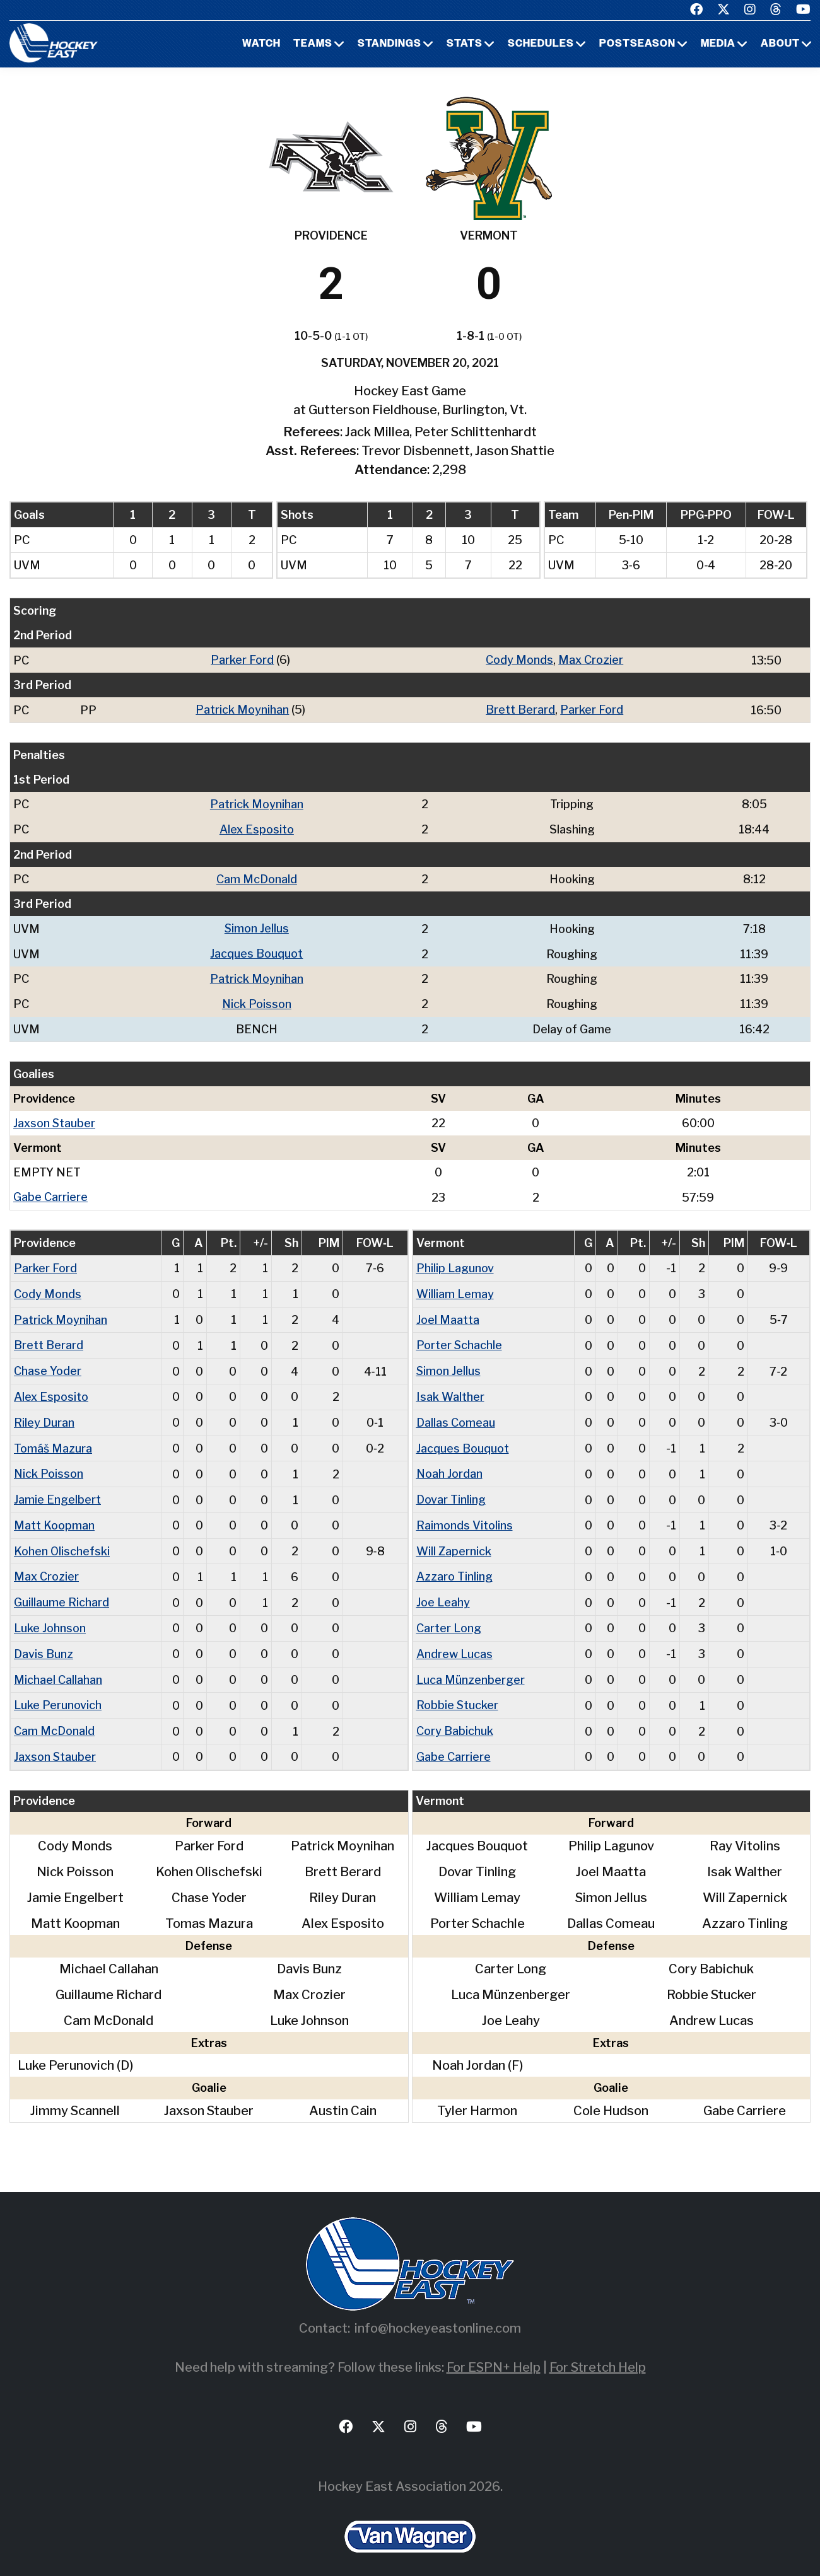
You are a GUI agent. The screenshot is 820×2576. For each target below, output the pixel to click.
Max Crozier (590, 659)
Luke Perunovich (58, 1691)
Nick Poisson (256, 999)
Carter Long (448, 1615)
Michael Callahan (58, 1666)
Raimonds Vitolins (464, 1514)
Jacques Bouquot (256, 950)
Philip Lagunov (455, 1262)
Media (718, 44)
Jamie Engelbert (57, 1489)
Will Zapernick (453, 1539)
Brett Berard (520, 709)
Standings (389, 44)
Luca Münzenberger (470, 1666)
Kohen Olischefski (62, 1539)
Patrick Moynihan (242, 709)
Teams (312, 44)
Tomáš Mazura (53, 1439)
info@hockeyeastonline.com (437, 2313)
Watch (261, 44)
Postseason (637, 44)
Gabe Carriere (50, 1191)
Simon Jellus (256, 925)
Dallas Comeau (455, 1413)
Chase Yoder (47, 1363)
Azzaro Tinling (454, 1565)
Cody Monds (519, 659)
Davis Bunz (43, 1640)
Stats (465, 44)
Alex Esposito (257, 827)
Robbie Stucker (457, 1691)
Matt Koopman (54, 1514)
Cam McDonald (256, 876)
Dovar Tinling (451, 1489)
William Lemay (455, 1287)
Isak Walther (450, 1388)
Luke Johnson (50, 1615)
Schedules (541, 44)
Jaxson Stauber (54, 1118)
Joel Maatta (447, 1313)
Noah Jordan (449, 1464)
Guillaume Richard (61, 1590)
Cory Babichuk (454, 1716)
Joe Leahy (443, 1590)
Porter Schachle (459, 1338)
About (780, 44)
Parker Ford (242, 659)
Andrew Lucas (454, 1640)
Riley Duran (44, 1413)
